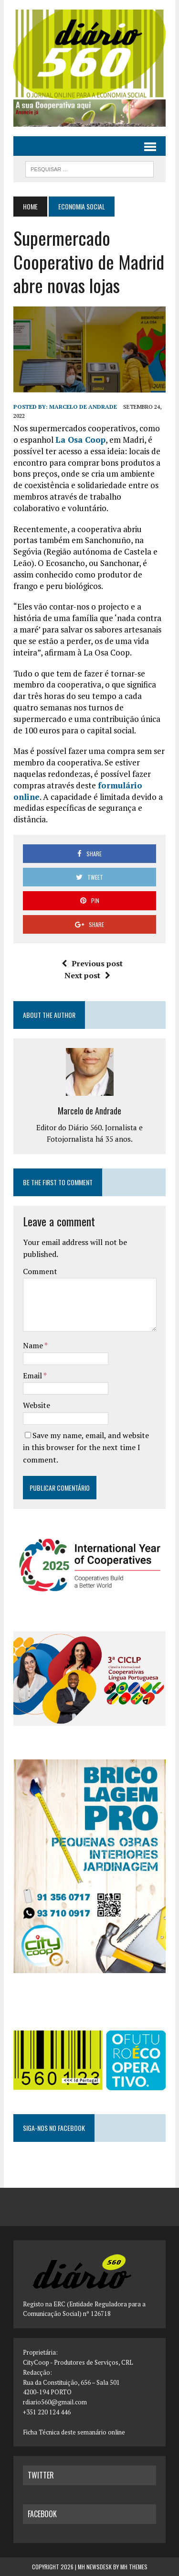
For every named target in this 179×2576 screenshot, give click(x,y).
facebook (42, 2514)
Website (36, 1405)
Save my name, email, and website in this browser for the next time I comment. (86, 1447)
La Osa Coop (80, 439)
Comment (40, 1271)
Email (33, 1375)
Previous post (92, 963)
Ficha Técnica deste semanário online (74, 2432)
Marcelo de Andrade (83, 406)
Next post (87, 975)
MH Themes (133, 2567)
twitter (41, 2475)
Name (33, 1345)
